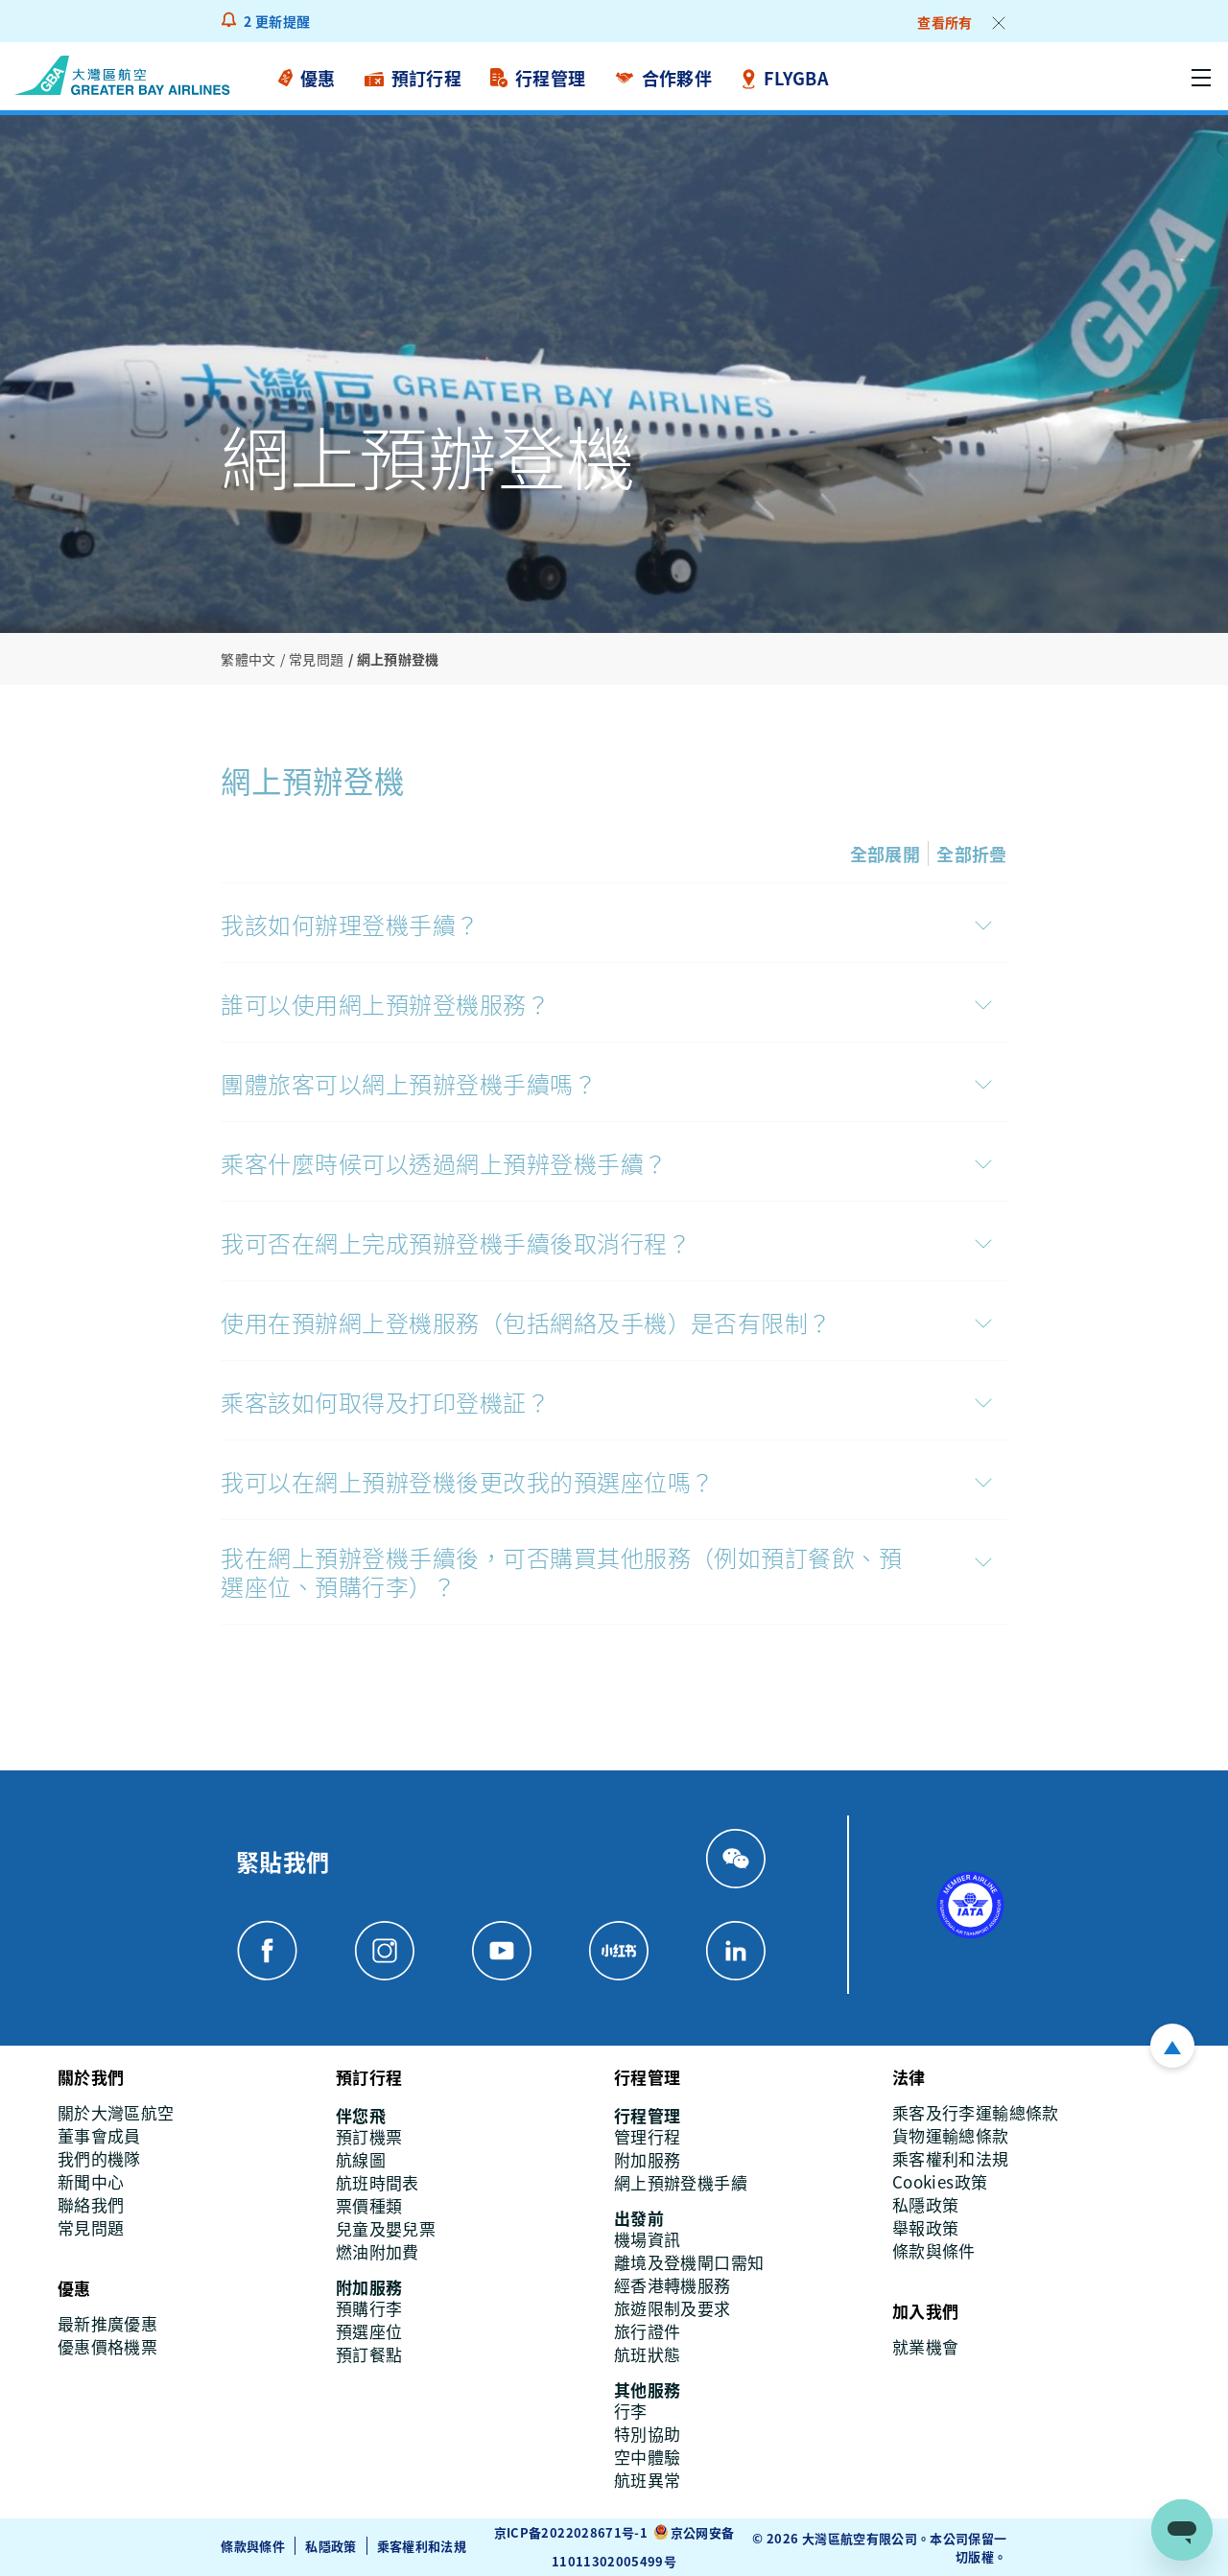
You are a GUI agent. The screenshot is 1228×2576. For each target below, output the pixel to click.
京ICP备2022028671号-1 (571, 2532)
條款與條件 (253, 2546)
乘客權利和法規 (422, 2546)
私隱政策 (330, 2546)
